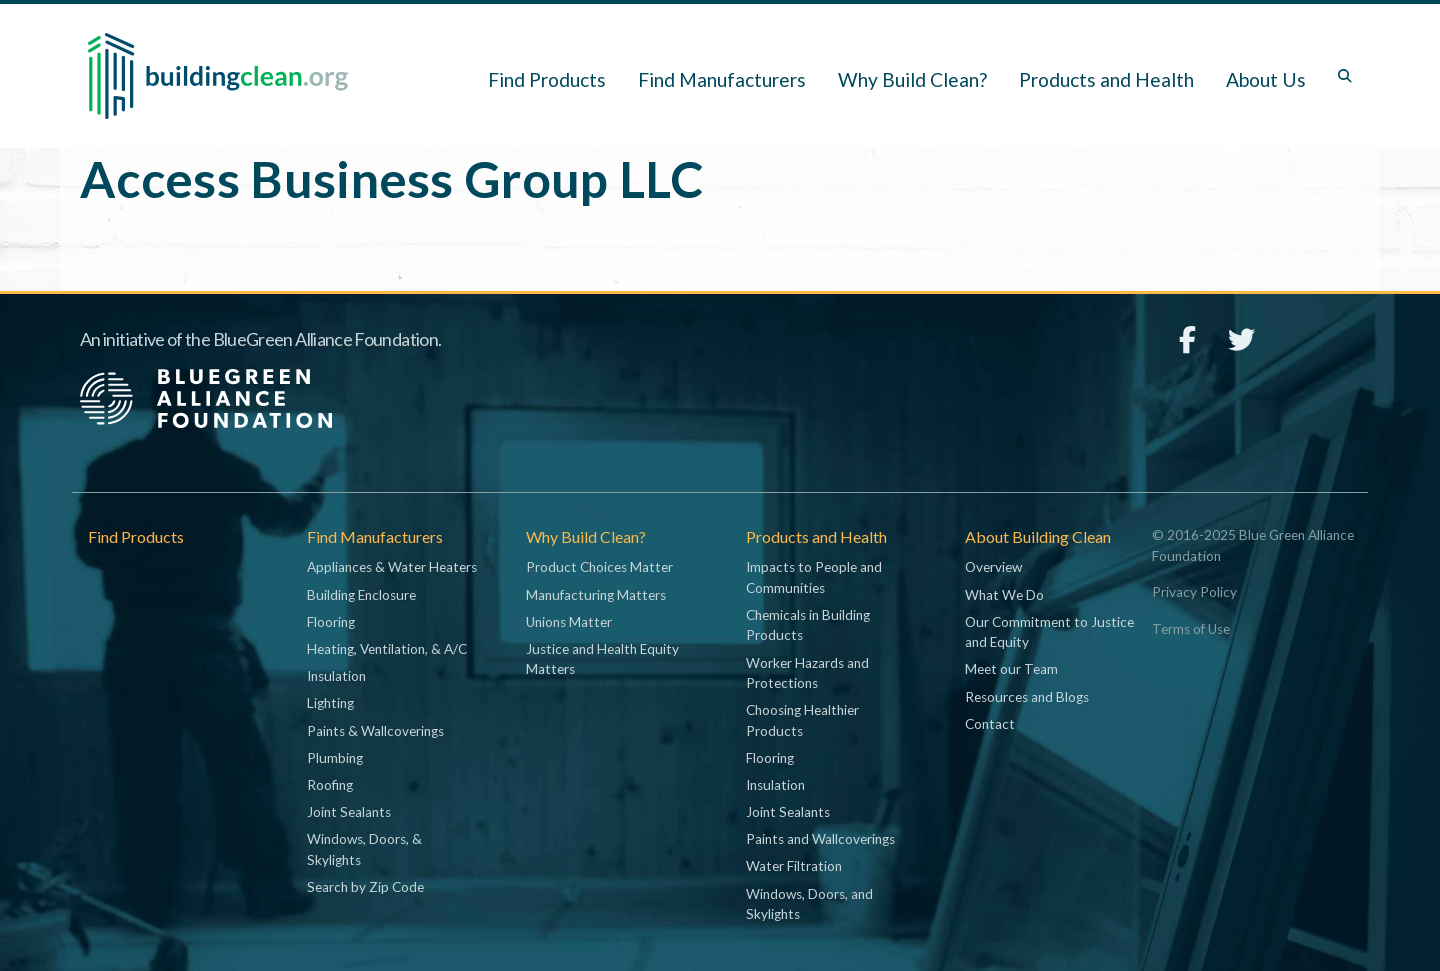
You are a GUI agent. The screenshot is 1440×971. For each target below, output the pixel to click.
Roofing (330, 785)
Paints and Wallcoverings (820, 839)
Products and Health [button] (1106, 79)
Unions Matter (569, 622)
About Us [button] (1266, 79)
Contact (990, 724)
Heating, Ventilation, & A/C (387, 649)
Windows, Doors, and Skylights (809, 904)
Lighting (330, 703)
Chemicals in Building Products (808, 625)
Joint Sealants (349, 812)
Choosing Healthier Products (802, 720)
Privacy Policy (1194, 592)
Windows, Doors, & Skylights (364, 849)
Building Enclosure (361, 595)
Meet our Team (1011, 669)
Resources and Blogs (1027, 697)
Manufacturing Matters (596, 595)
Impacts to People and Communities (814, 577)
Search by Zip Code (365, 887)
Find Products (547, 79)
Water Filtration (794, 866)
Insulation (336, 676)
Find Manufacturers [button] (722, 79)
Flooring (331, 622)
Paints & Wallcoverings (375, 731)
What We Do (1004, 595)
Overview (993, 567)
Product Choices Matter (599, 567)
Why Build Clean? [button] (912, 79)
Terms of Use (1191, 629)
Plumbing (335, 758)
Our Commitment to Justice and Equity (1049, 632)
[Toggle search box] (1345, 76)
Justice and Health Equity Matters (602, 659)
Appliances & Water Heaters (392, 567)
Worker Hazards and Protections (807, 673)
